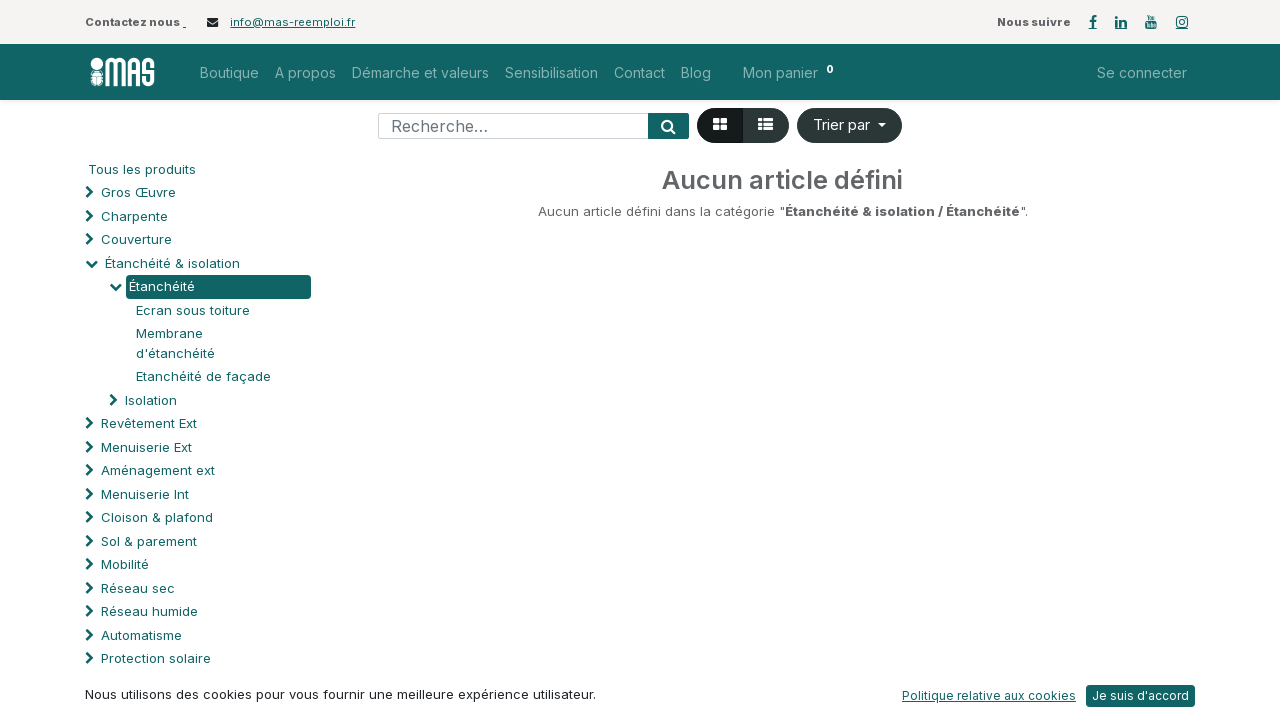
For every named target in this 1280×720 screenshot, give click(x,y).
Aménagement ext (158, 470)
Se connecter (1142, 72)
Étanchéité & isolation (172, 263)
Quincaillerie (140, 705)
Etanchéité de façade (203, 376)
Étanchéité (162, 286)
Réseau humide (149, 611)
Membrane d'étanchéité (175, 343)
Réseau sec (138, 588)
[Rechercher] (668, 126)
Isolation (151, 400)
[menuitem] (229, 72)
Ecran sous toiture (193, 310)
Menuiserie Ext (146, 447)
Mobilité (125, 564)
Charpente (134, 216)
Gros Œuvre (138, 192)
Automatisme (141, 635)
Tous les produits (142, 169)
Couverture (136, 239)
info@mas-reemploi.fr (292, 22)
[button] (849, 125)
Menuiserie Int (145, 494)
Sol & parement (151, 541)
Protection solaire (156, 658)
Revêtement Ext (149, 423)
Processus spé (147, 682)
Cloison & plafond (157, 517)
